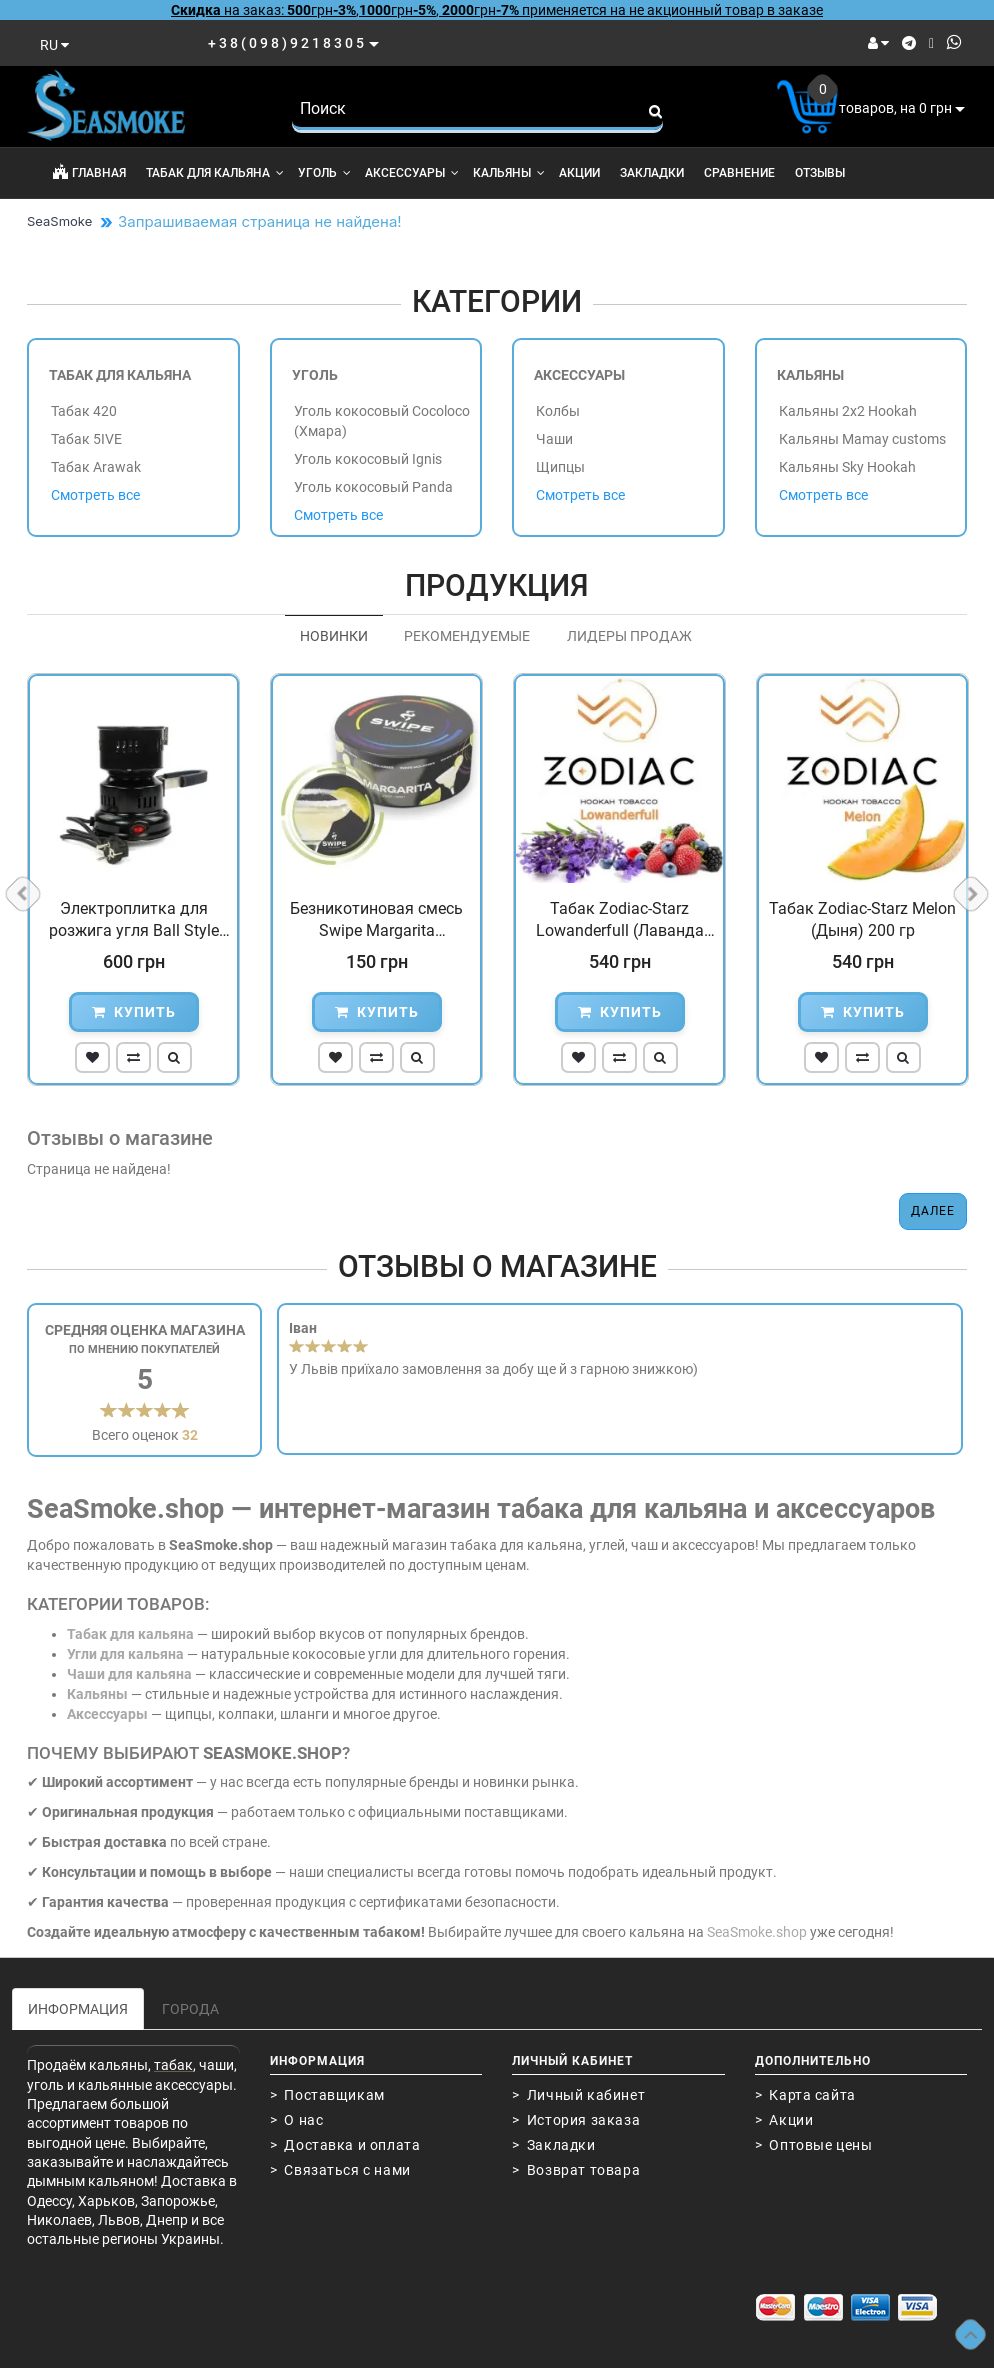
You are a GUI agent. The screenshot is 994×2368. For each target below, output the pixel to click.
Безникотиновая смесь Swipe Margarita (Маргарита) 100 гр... (376, 921)
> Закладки (554, 2145)
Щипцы (560, 467)
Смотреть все (95, 495)
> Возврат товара (576, 2170)
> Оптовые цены (814, 2145)
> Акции (784, 2120)
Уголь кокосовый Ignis (368, 459)
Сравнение (739, 173)
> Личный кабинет (578, 2095)
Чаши (554, 439)
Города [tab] (190, 2009)
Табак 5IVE (86, 439)
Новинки (334, 636)
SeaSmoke (59, 221)
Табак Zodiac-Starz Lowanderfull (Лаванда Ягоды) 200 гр (620, 921)
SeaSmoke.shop (757, 1932)
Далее (933, 1211)
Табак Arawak (96, 467)
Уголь (324, 173)
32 (190, 1435)
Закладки (652, 173)
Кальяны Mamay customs (862, 439)
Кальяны (509, 173)
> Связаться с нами (340, 2170)
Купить (134, 1012)
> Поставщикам (327, 2095)
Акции (579, 173)
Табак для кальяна (215, 173)
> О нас (297, 2120)
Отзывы (820, 173)
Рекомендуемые (467, 636)
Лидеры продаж (629, 636)
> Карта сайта (805, 2095)
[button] (92, 1057)
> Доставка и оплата (345, 2145)
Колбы (558, 411)
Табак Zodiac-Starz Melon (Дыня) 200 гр (862, 919)
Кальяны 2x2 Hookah (848, 411)
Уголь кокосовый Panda (373, 487)
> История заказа (576, 2120)
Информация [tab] (78, 2009)
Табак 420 (84, 411)
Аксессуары (412, 173)
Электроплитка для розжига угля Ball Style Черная (134, 921)
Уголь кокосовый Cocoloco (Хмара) (382, 421)
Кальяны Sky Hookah (847, 467)
